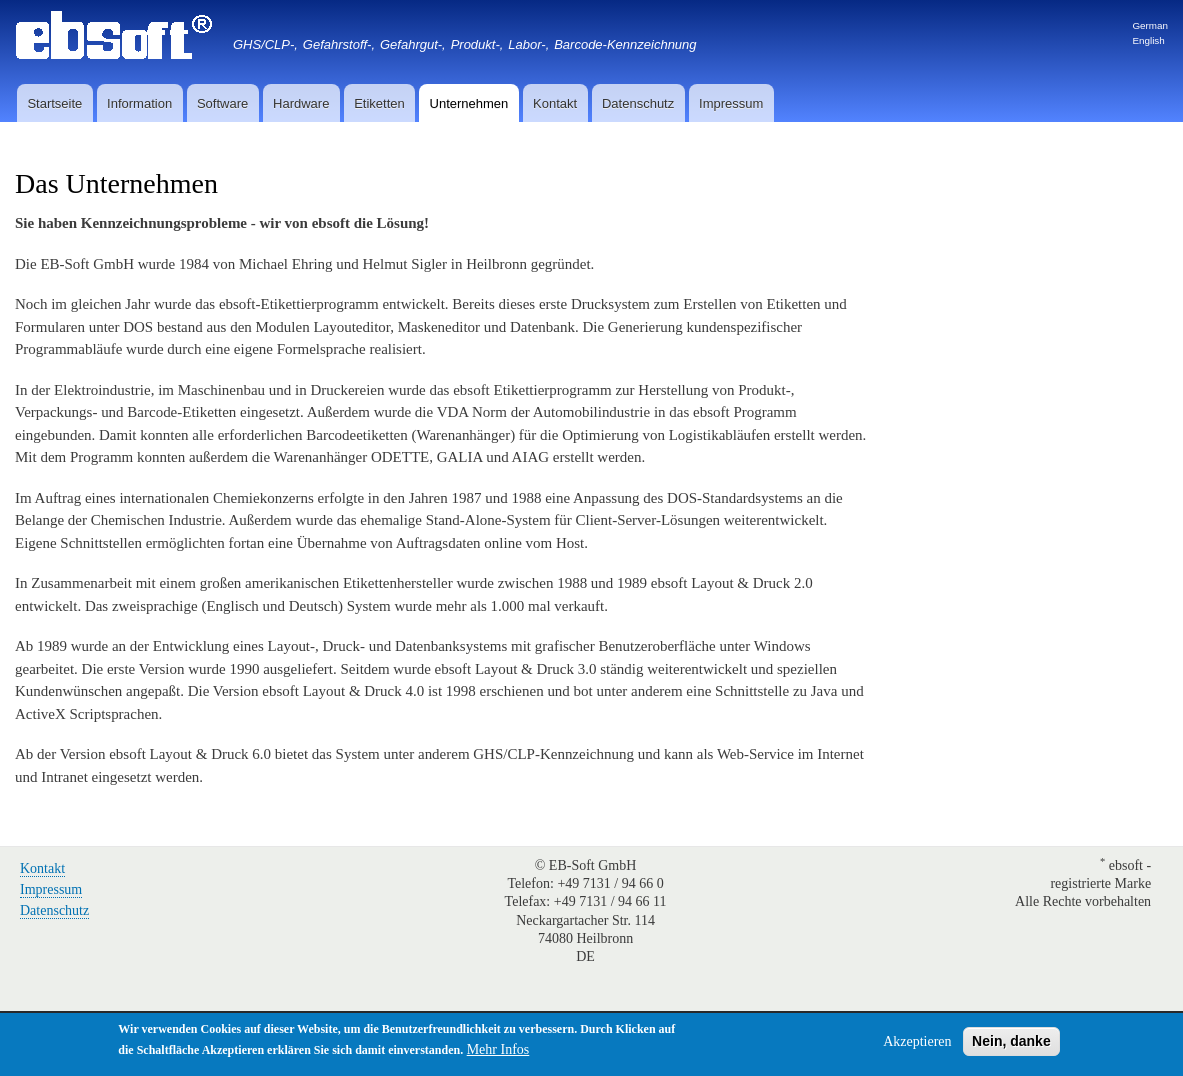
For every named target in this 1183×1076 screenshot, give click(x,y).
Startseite (54, 103)
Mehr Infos (498, 1051)
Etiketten (379, 103)
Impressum (731, 103)
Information (139, 103)
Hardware (301, 103)
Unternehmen (469, 103)
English (1148, 40)
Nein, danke (1011, 1043)
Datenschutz (638, 103)
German (1150, 25)
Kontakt (555, 103)
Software (222, 103)
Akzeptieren (917, 1043)
